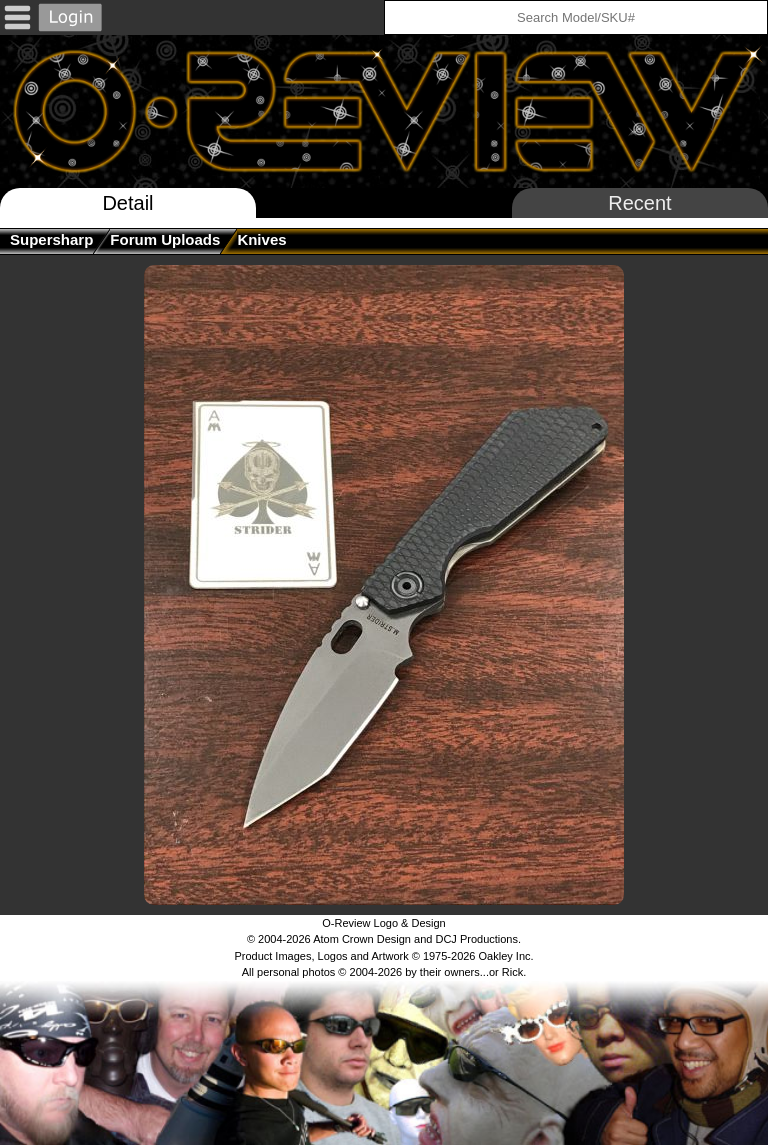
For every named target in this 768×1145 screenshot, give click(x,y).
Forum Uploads (165, 239)
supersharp (51, 239)
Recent (639, 203)
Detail (127, 203)
